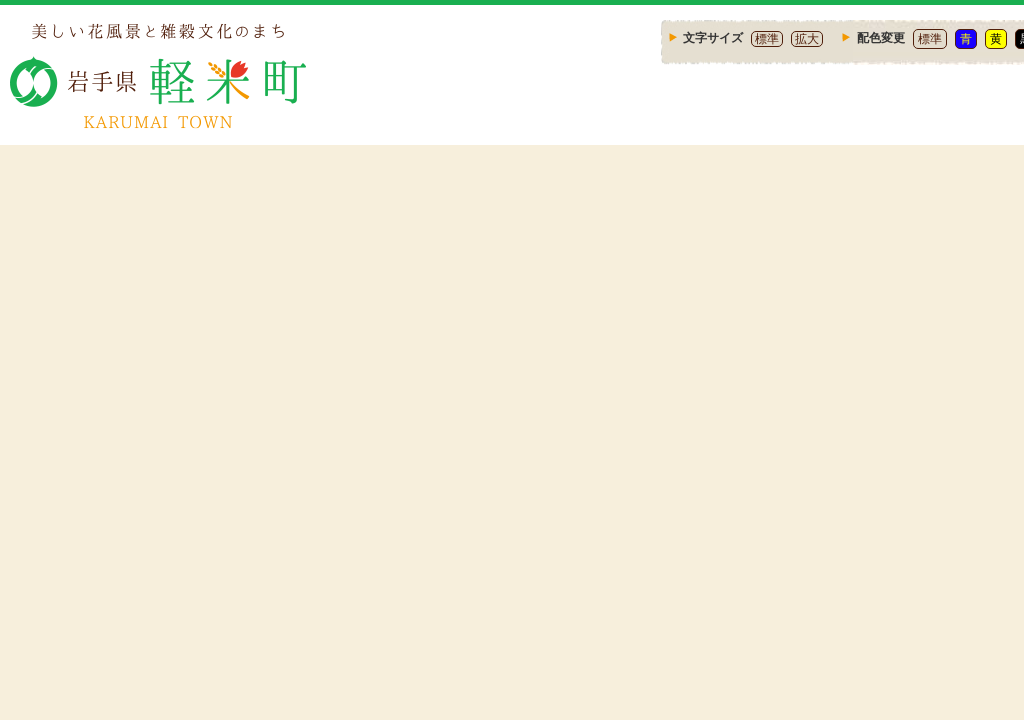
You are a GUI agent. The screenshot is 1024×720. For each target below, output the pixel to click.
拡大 (807, 39)
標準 (767, 39)
